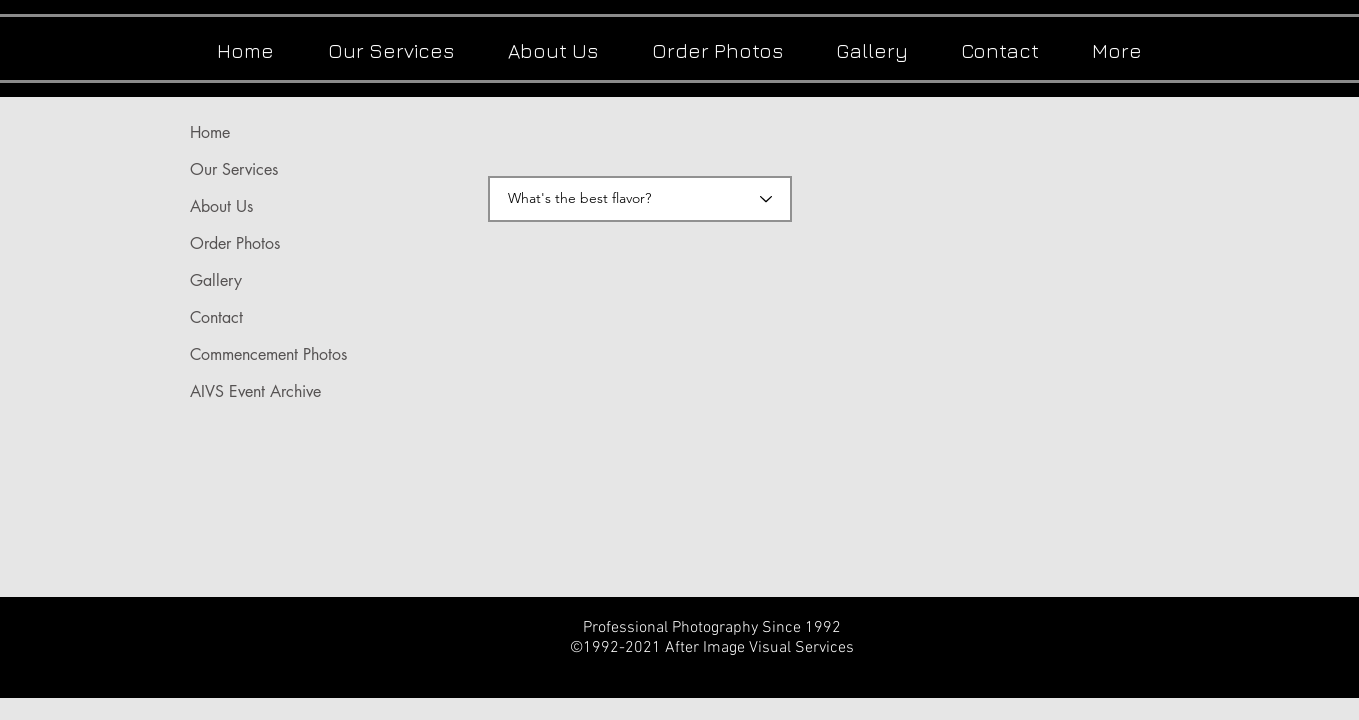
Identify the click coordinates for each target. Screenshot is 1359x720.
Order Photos (235, 243)
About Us (221, 206)
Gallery (216, 280)
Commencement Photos (268, 354)
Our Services (234, 169)
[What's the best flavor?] (640, 199)
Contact (216, 317)
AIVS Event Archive (255, 391)
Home (210, 132)
